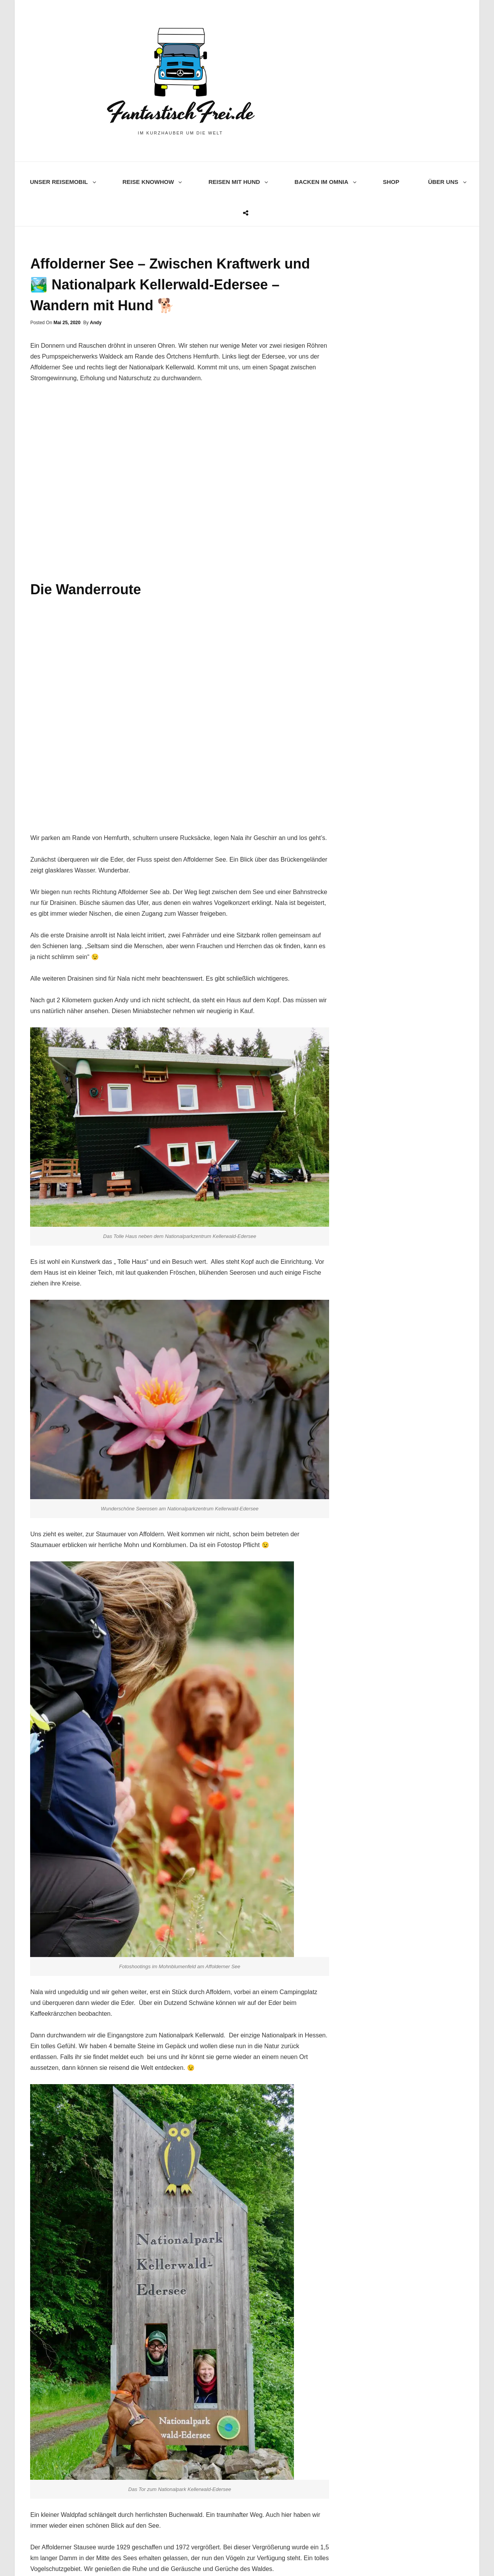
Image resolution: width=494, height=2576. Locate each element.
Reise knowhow (151, 182)
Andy (96, 322)
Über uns (446, 182)
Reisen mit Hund (237, 182)
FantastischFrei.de (180, 112)
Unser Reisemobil (62, 182)
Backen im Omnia (324, 182)
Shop (391, 182)
